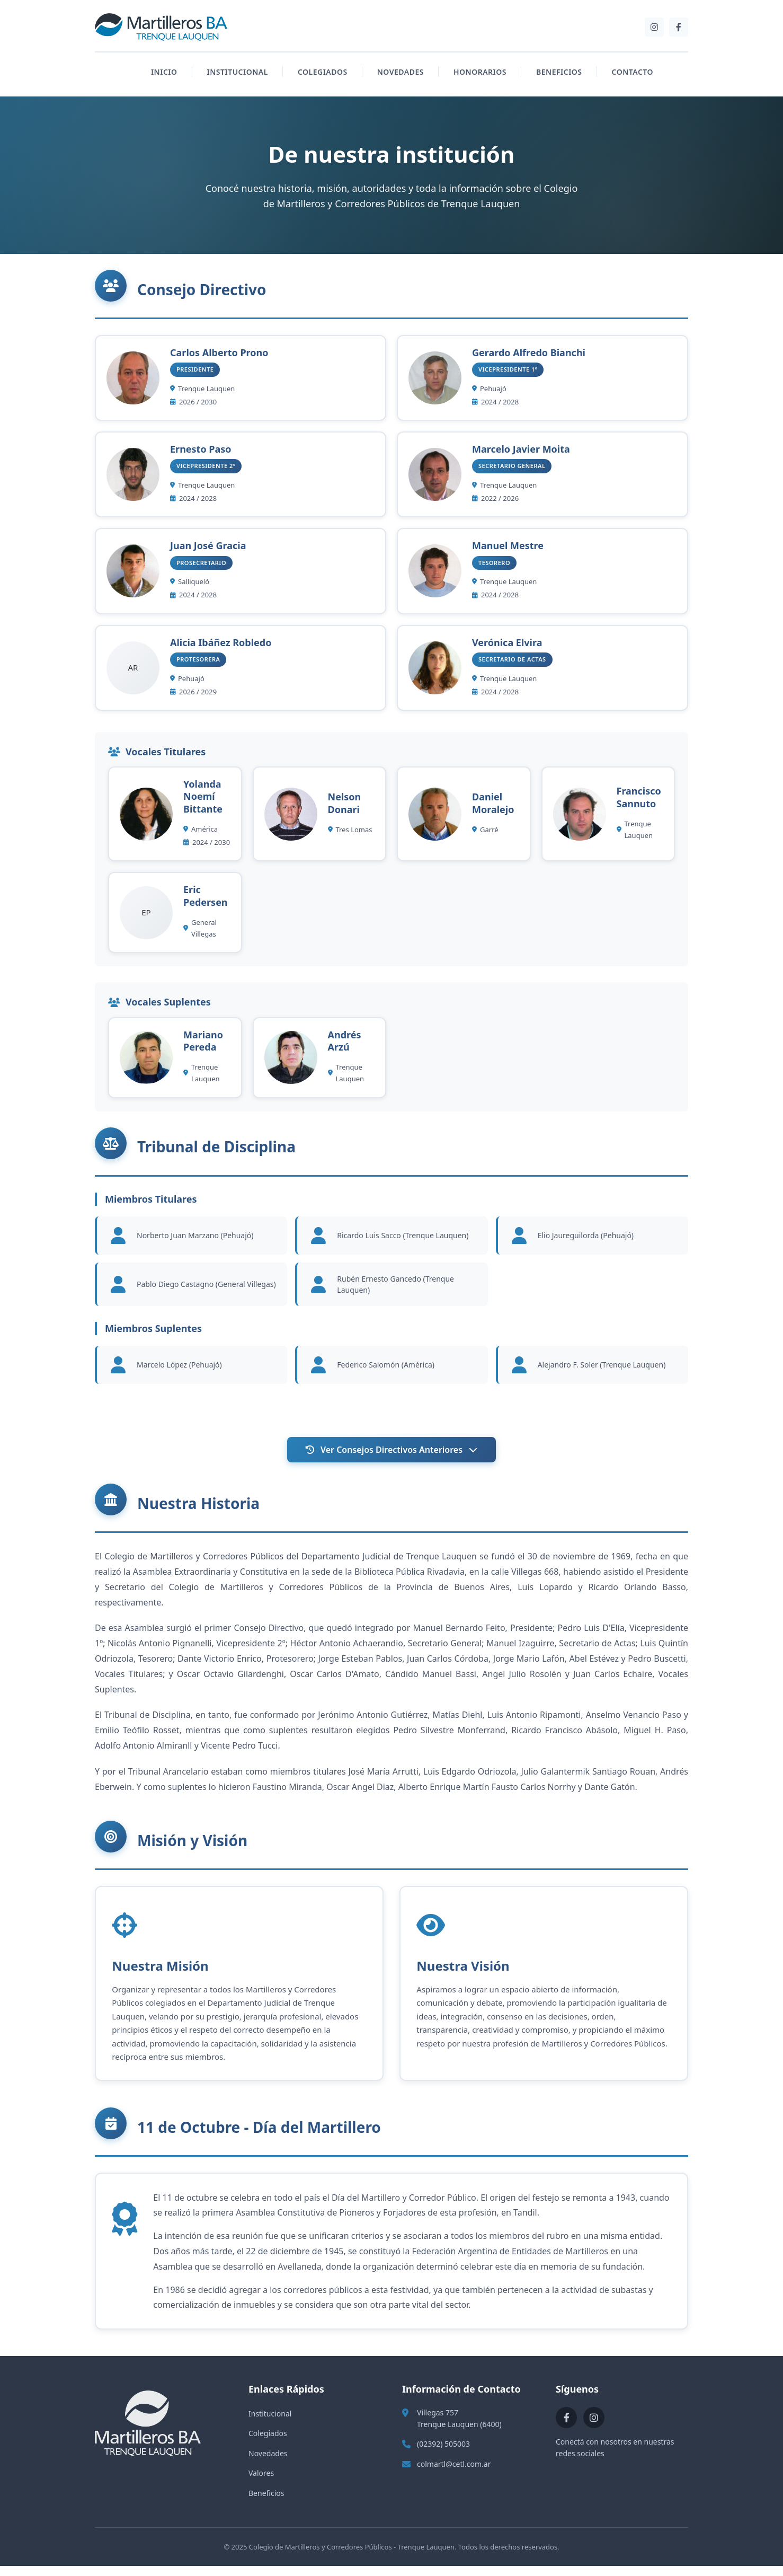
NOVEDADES (400, 72)
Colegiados (267, 2443)
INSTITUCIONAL (237, 72)
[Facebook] (678, 27)
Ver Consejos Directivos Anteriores (391, 1449)
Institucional (269, 2423)
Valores (261, 2483)
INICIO (164, 72)
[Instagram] (654, 27)
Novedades (268, 2463)
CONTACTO (633, 72)
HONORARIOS (479, 72)
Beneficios (266, 2503)
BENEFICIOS (559, 72)
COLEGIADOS (323, 72)
